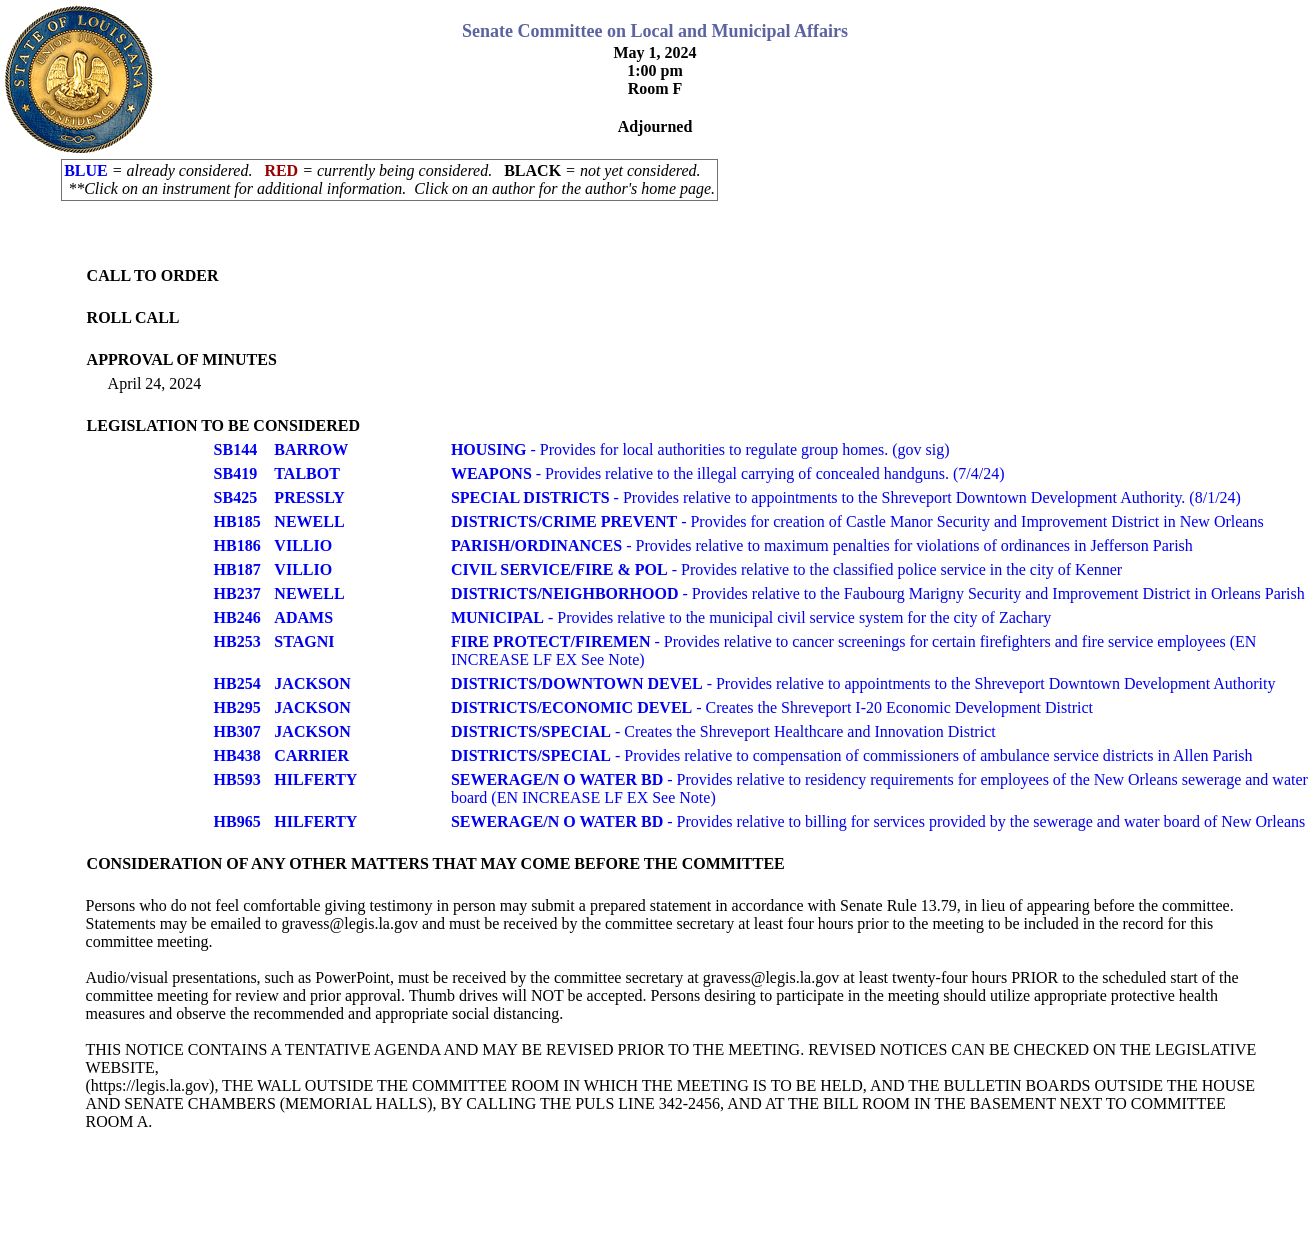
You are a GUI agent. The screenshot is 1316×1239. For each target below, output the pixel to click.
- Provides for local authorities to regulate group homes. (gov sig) (700, 449)
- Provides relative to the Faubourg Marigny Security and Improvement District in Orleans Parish (878, 593)
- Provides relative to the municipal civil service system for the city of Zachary (751, 617)
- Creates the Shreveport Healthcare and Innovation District (723, 731)
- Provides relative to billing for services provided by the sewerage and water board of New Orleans (878, 821)
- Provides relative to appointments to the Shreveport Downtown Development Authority (863, 683)
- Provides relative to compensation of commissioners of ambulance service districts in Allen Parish (852, 755)
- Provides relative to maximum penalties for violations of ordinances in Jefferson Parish (822, 545)
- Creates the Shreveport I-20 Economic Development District (772, 707)
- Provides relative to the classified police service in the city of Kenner (786, 569)
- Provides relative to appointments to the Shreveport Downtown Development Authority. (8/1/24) (846, 497)
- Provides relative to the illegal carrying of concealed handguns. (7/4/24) (728, 473)
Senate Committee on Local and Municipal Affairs (655, 31)
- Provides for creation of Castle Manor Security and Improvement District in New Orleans (857, 521)
